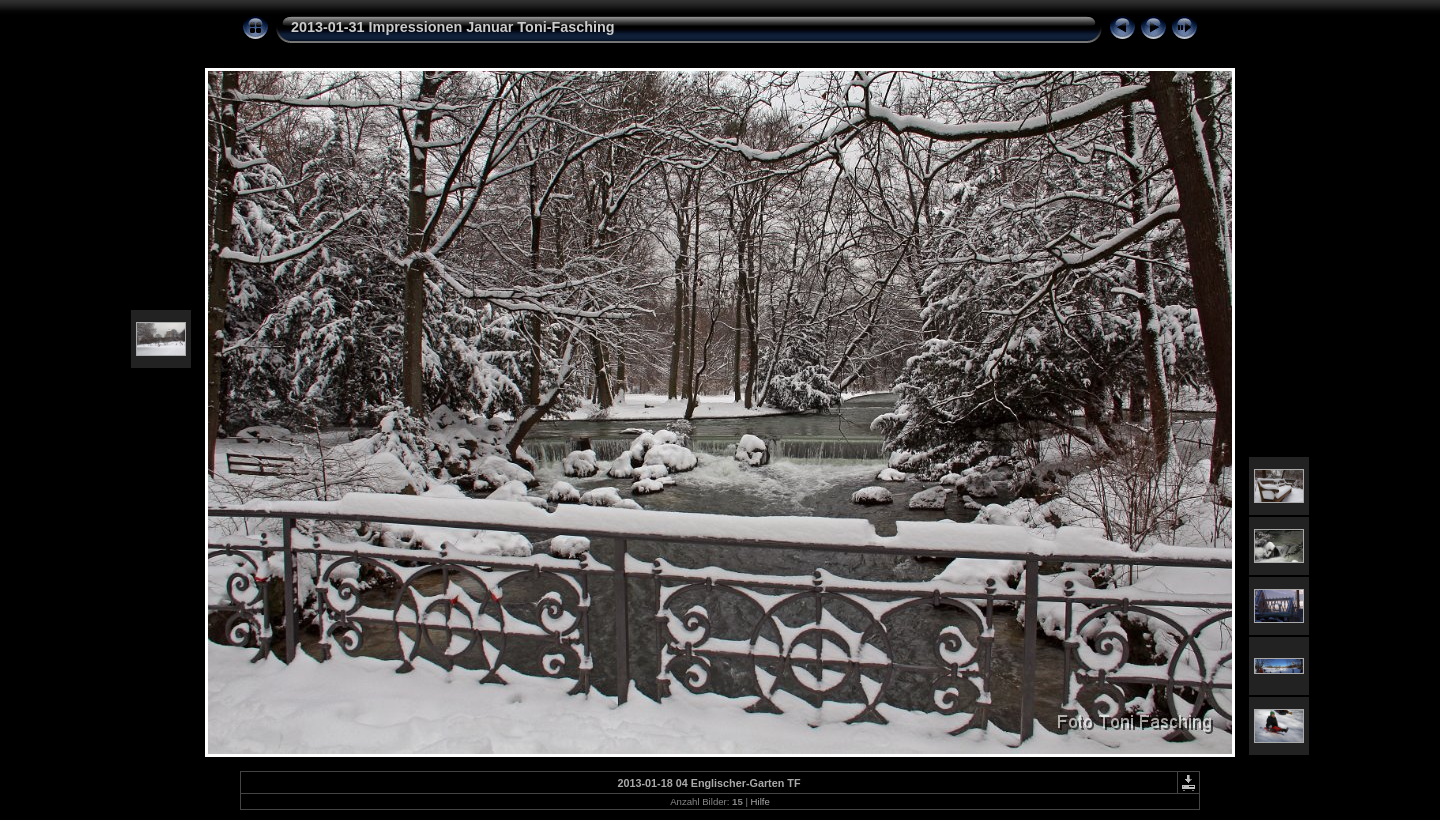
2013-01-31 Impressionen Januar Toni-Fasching (453, 27)
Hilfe (760, 801)
